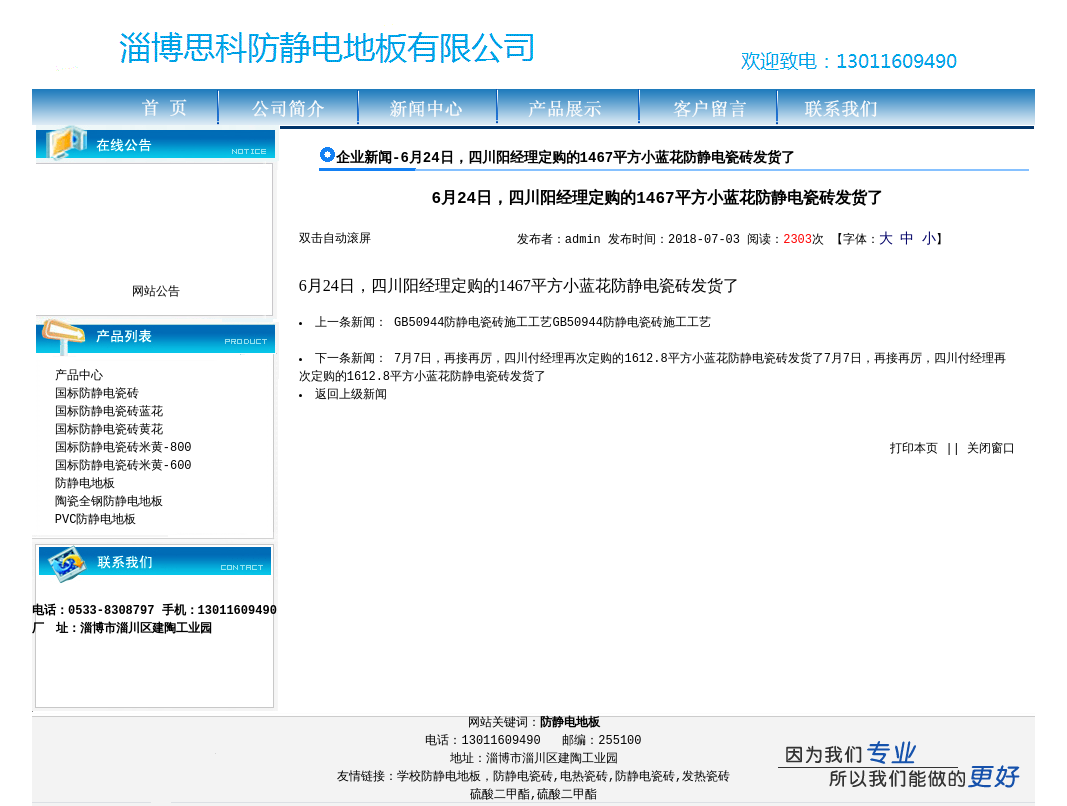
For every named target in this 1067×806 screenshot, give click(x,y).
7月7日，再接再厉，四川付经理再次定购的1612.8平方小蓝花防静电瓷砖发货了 (609, 359)
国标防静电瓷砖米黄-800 (123, 448)
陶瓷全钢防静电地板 (109, 502)
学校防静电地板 (439, 777)
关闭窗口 (991, 449)
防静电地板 (85, 484)
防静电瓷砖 (523, 777)
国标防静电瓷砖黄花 (109, 430)
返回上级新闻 (351, 395)
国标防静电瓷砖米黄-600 (123, 466)
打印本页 (914, 449)
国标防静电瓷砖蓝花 (109, 412)
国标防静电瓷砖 (97, 394)
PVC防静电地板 (96, 520)
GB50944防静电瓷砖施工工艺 (473, 323)
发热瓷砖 (706, 777)
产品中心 (79, 376)
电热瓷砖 (584, 777)
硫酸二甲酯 (500, 795)
